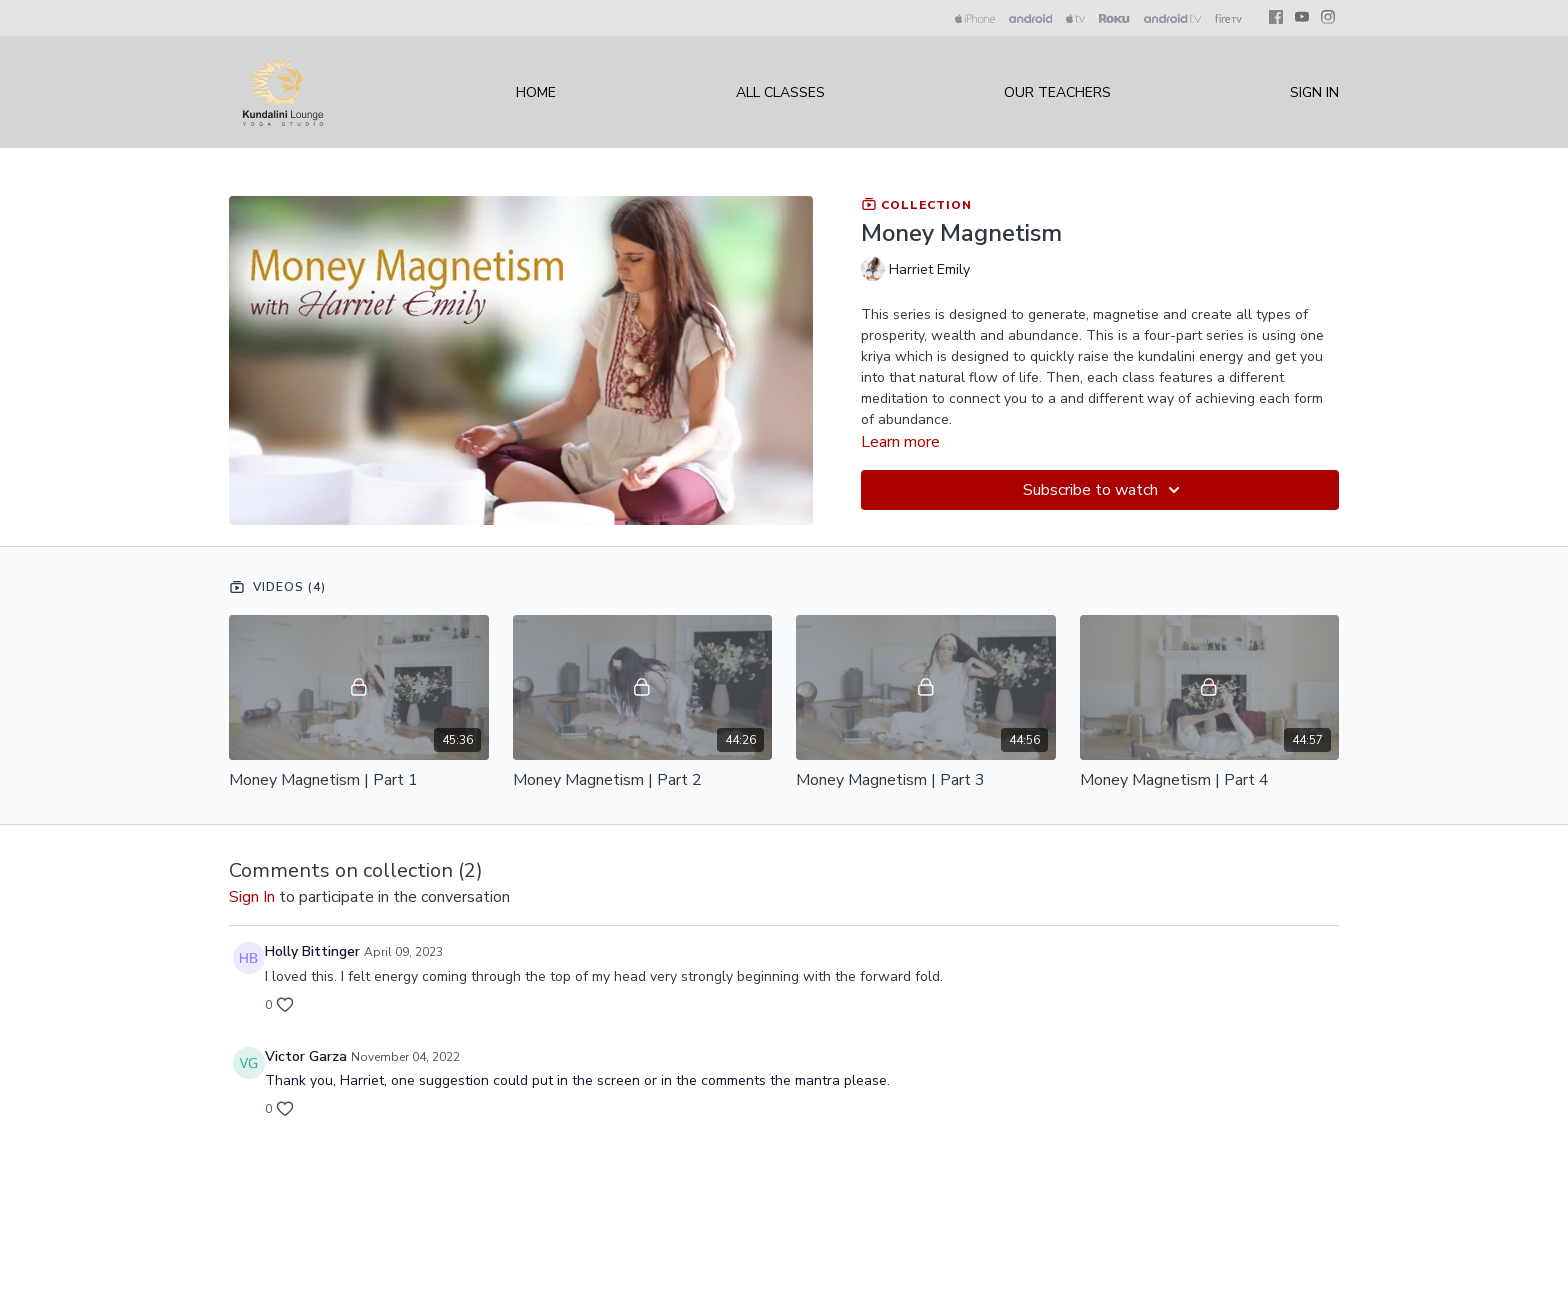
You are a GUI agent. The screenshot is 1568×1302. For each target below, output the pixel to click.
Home (536, 92)
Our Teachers (1057, 92)
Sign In (1314, 92)
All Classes (780, 92)
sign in (252, 897)
